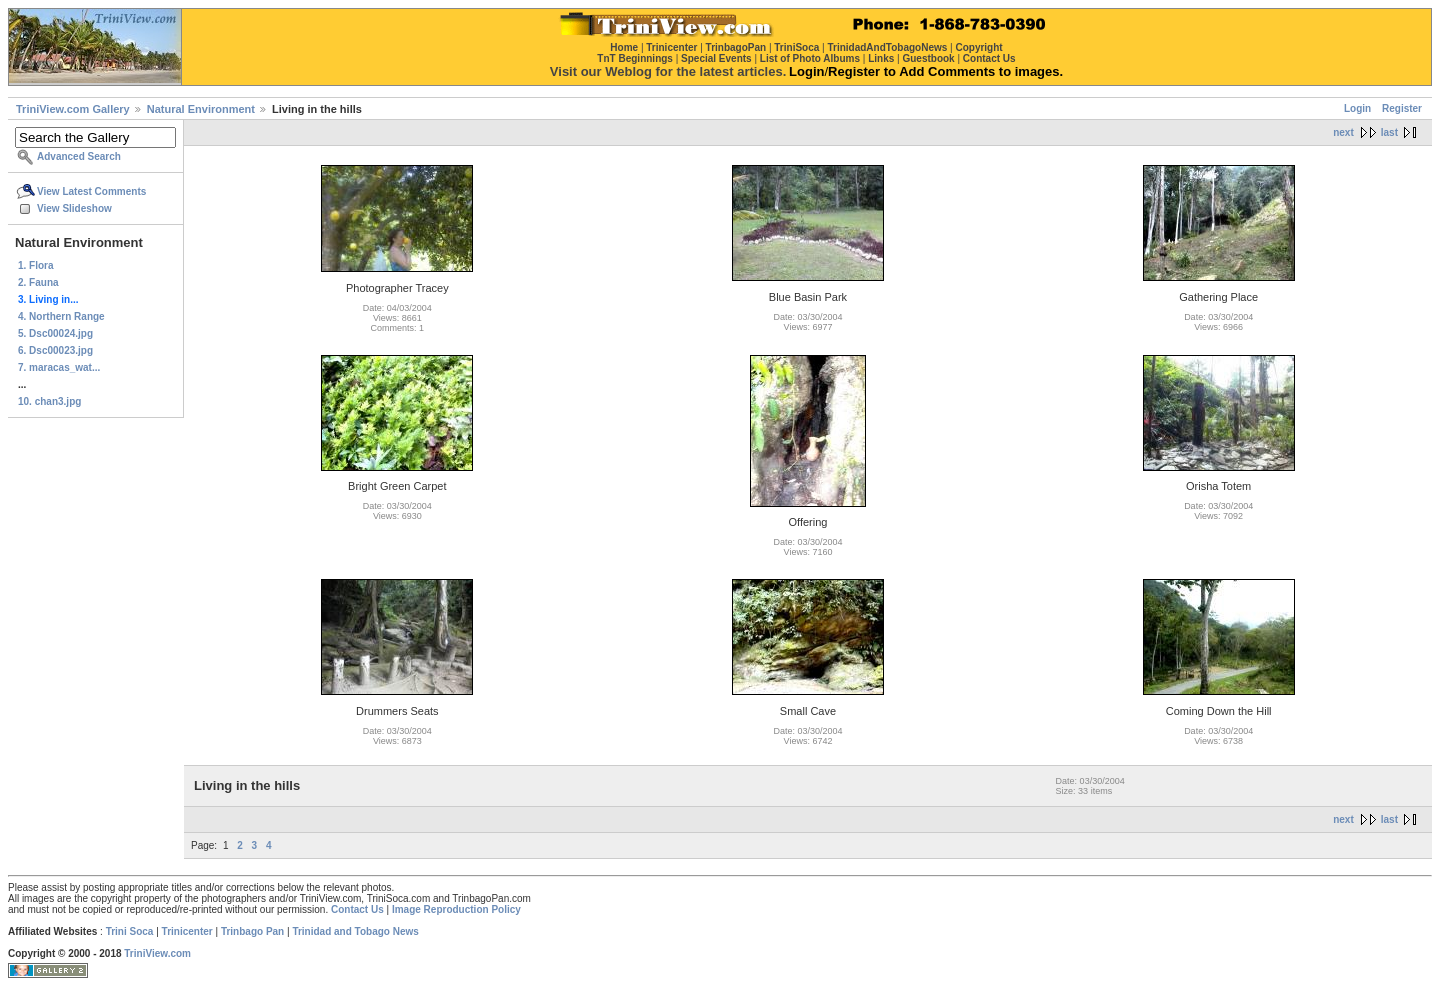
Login (1357, 108)
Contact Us (357, 909)
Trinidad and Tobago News (355, 931)
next (1343, 132)
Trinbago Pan (252, 931)
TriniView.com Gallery (73, 109)
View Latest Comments (91, 191)
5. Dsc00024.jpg (55, 333)
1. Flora (36, 265)
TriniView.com (157, 953)
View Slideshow (74, 208)
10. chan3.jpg (49, 401)
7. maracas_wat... (59, 367)
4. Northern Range (61, 316)
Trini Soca (130, 931)
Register (1402, 108)
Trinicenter (187, 931)
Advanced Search (79, 156)
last (1389, 132)
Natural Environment (201, 109)
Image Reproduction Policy (456, 909)
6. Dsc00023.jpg (55, 350)
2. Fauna (38, 282)
